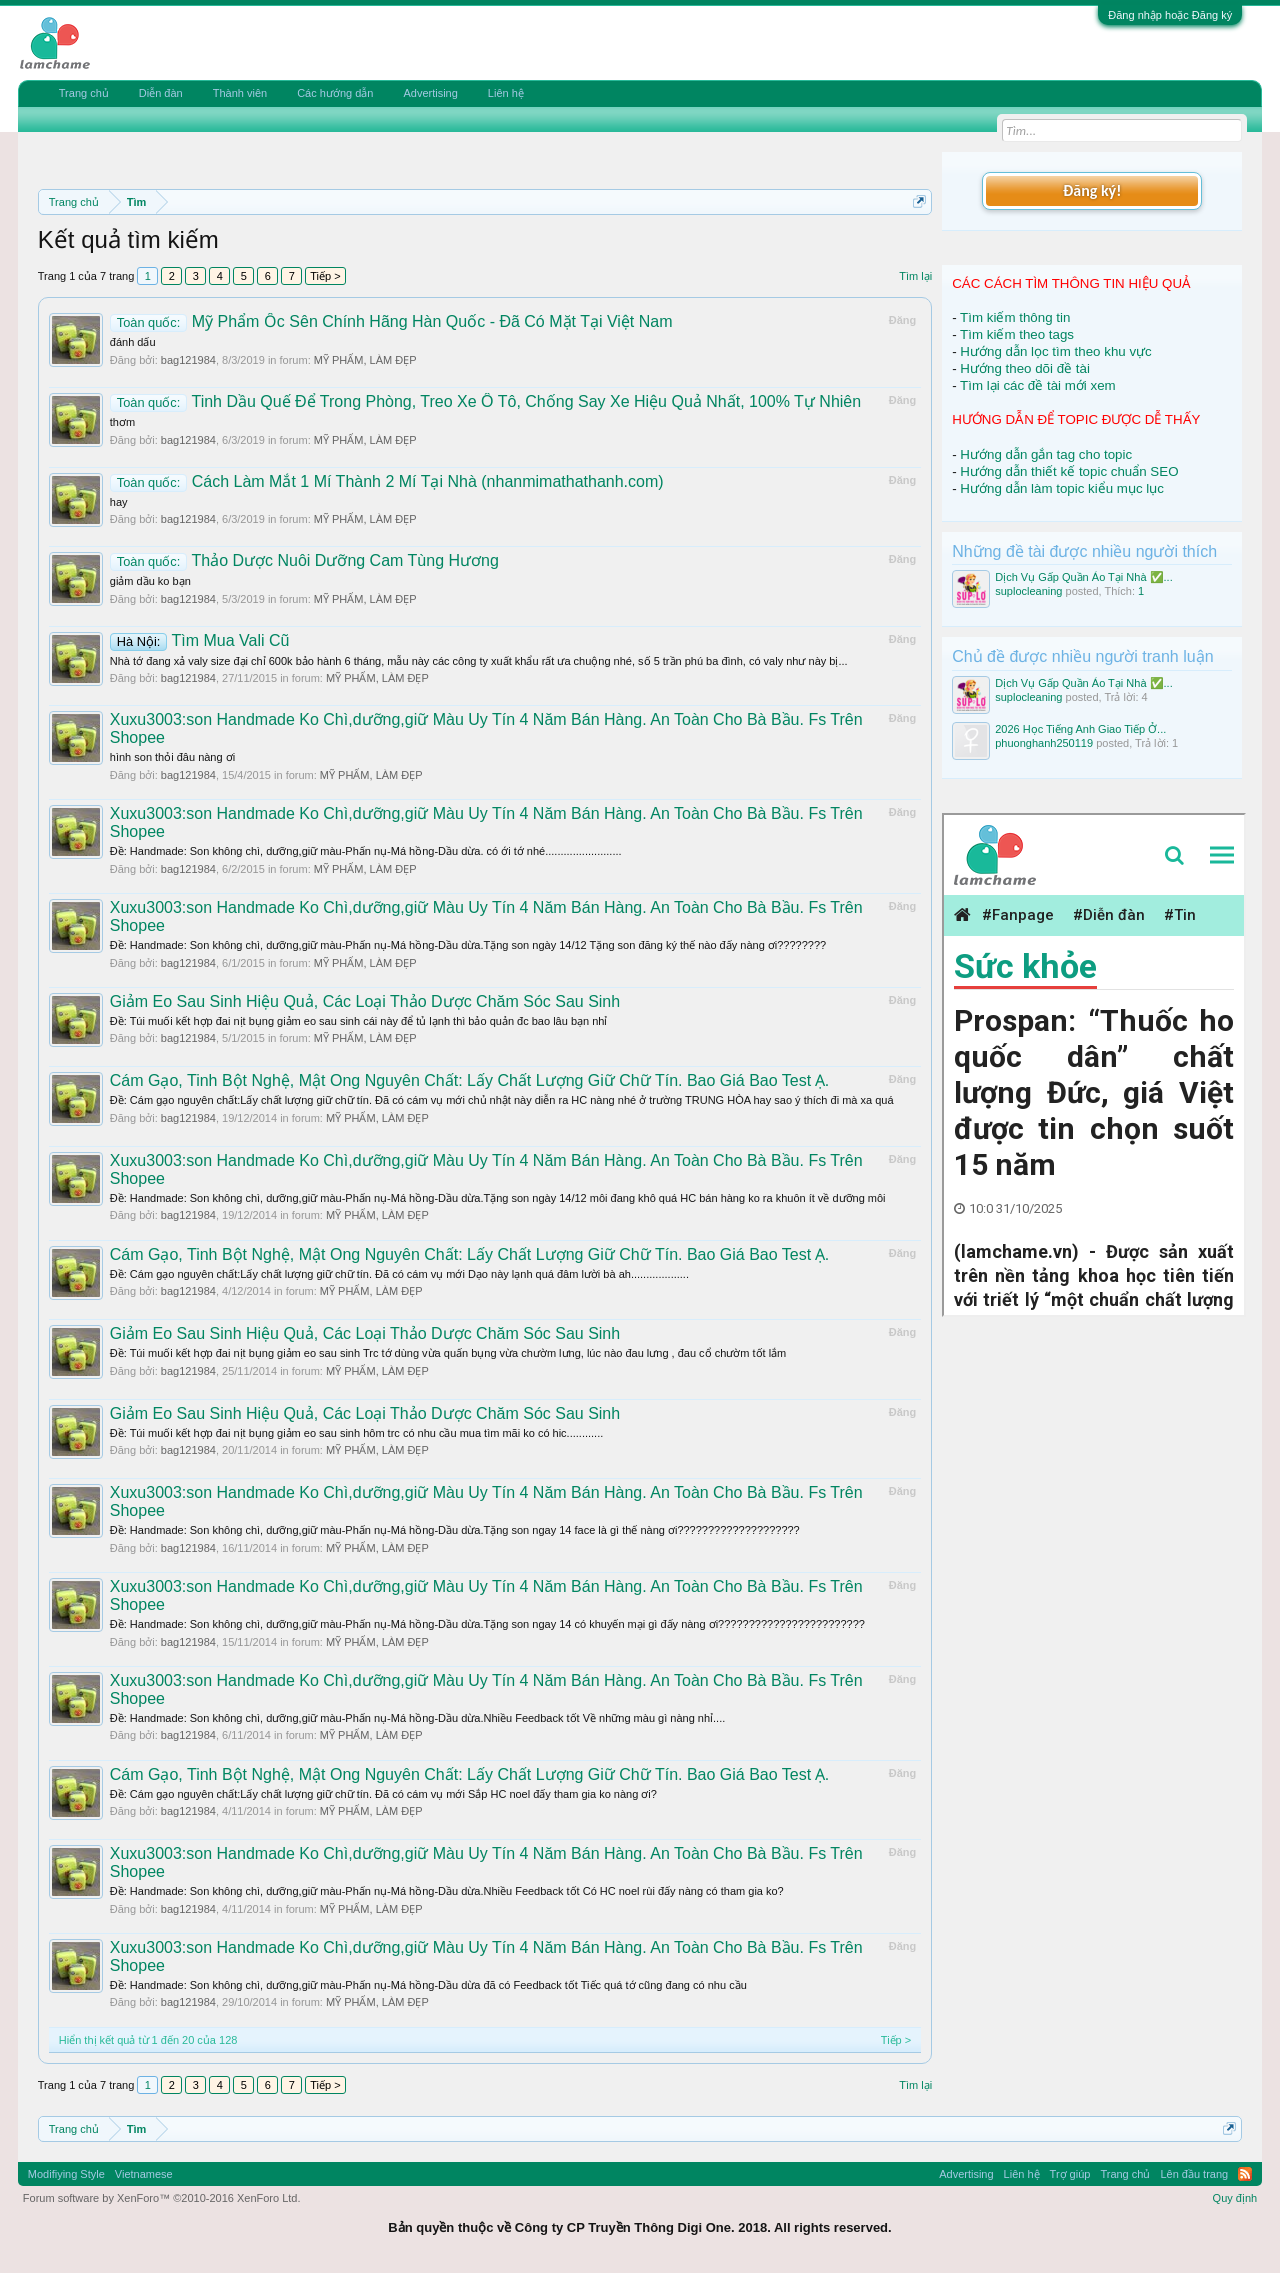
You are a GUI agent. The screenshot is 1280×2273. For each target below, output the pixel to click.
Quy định (1235, 2198)
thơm (122, 422)
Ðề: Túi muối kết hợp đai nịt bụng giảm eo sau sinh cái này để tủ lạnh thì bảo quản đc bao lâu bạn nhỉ (359, 1021)
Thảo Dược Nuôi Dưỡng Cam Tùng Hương (304, 560)
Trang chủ (84, 93)
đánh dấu (133, 342)
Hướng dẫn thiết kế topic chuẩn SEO (1069, 471)
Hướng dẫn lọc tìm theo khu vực (1055, 351)
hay (119, 502)
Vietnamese (144, 2174)
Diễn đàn (161, 93)
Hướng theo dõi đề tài (1024, 368)
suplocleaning (1028, 591)
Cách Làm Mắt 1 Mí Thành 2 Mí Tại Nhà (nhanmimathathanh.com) (387, 481)
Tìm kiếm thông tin (1015, 317)
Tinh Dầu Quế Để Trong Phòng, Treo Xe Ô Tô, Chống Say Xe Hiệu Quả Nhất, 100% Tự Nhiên (485, 401)
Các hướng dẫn (335, 93)
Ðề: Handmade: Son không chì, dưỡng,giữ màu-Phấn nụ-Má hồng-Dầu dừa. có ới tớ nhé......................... (366, 851)
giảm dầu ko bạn (150, 581)
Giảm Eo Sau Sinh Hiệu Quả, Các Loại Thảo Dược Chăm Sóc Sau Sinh (365, 1001)
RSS (1245, 2174)
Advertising (430, 93)
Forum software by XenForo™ (162, 2198)
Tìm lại (915, 276)
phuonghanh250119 (1044, 743)
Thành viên (240, 93)
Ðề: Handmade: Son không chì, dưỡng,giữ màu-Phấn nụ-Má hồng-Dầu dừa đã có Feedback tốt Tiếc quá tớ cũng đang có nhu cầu (428, 1985)
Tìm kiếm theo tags (1017, 334)
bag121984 (188, 360)
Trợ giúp (1070, 2174)
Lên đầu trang (1194, 2174)
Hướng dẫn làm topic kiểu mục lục (1062, 488)
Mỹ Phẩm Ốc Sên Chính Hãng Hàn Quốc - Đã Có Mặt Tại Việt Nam (391, 321)
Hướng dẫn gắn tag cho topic (1046, 454)
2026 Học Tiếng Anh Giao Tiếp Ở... (1080, 729)
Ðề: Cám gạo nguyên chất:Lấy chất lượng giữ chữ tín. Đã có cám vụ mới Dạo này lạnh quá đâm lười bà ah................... (399, 1274)
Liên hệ (506, 93)
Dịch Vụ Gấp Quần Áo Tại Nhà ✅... (1084, 577)
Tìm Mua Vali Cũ (200, 640)
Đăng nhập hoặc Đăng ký (1170, 15)
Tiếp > (325, 276)
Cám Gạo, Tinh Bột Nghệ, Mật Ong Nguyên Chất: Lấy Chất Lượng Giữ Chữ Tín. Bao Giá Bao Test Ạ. (469, 1080)
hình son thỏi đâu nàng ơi (172, 757)
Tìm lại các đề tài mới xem (1038, 385)
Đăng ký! (1092, 190)
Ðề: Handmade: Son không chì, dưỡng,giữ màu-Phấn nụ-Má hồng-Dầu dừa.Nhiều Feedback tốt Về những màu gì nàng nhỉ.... (418, 1718)
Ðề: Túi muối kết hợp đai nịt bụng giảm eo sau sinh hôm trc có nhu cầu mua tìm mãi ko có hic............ (357, 1433)
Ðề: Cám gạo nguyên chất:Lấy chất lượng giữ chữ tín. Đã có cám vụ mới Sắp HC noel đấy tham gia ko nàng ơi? (383, 1794)
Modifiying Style (66, 2174)
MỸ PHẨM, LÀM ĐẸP (365, 360)
